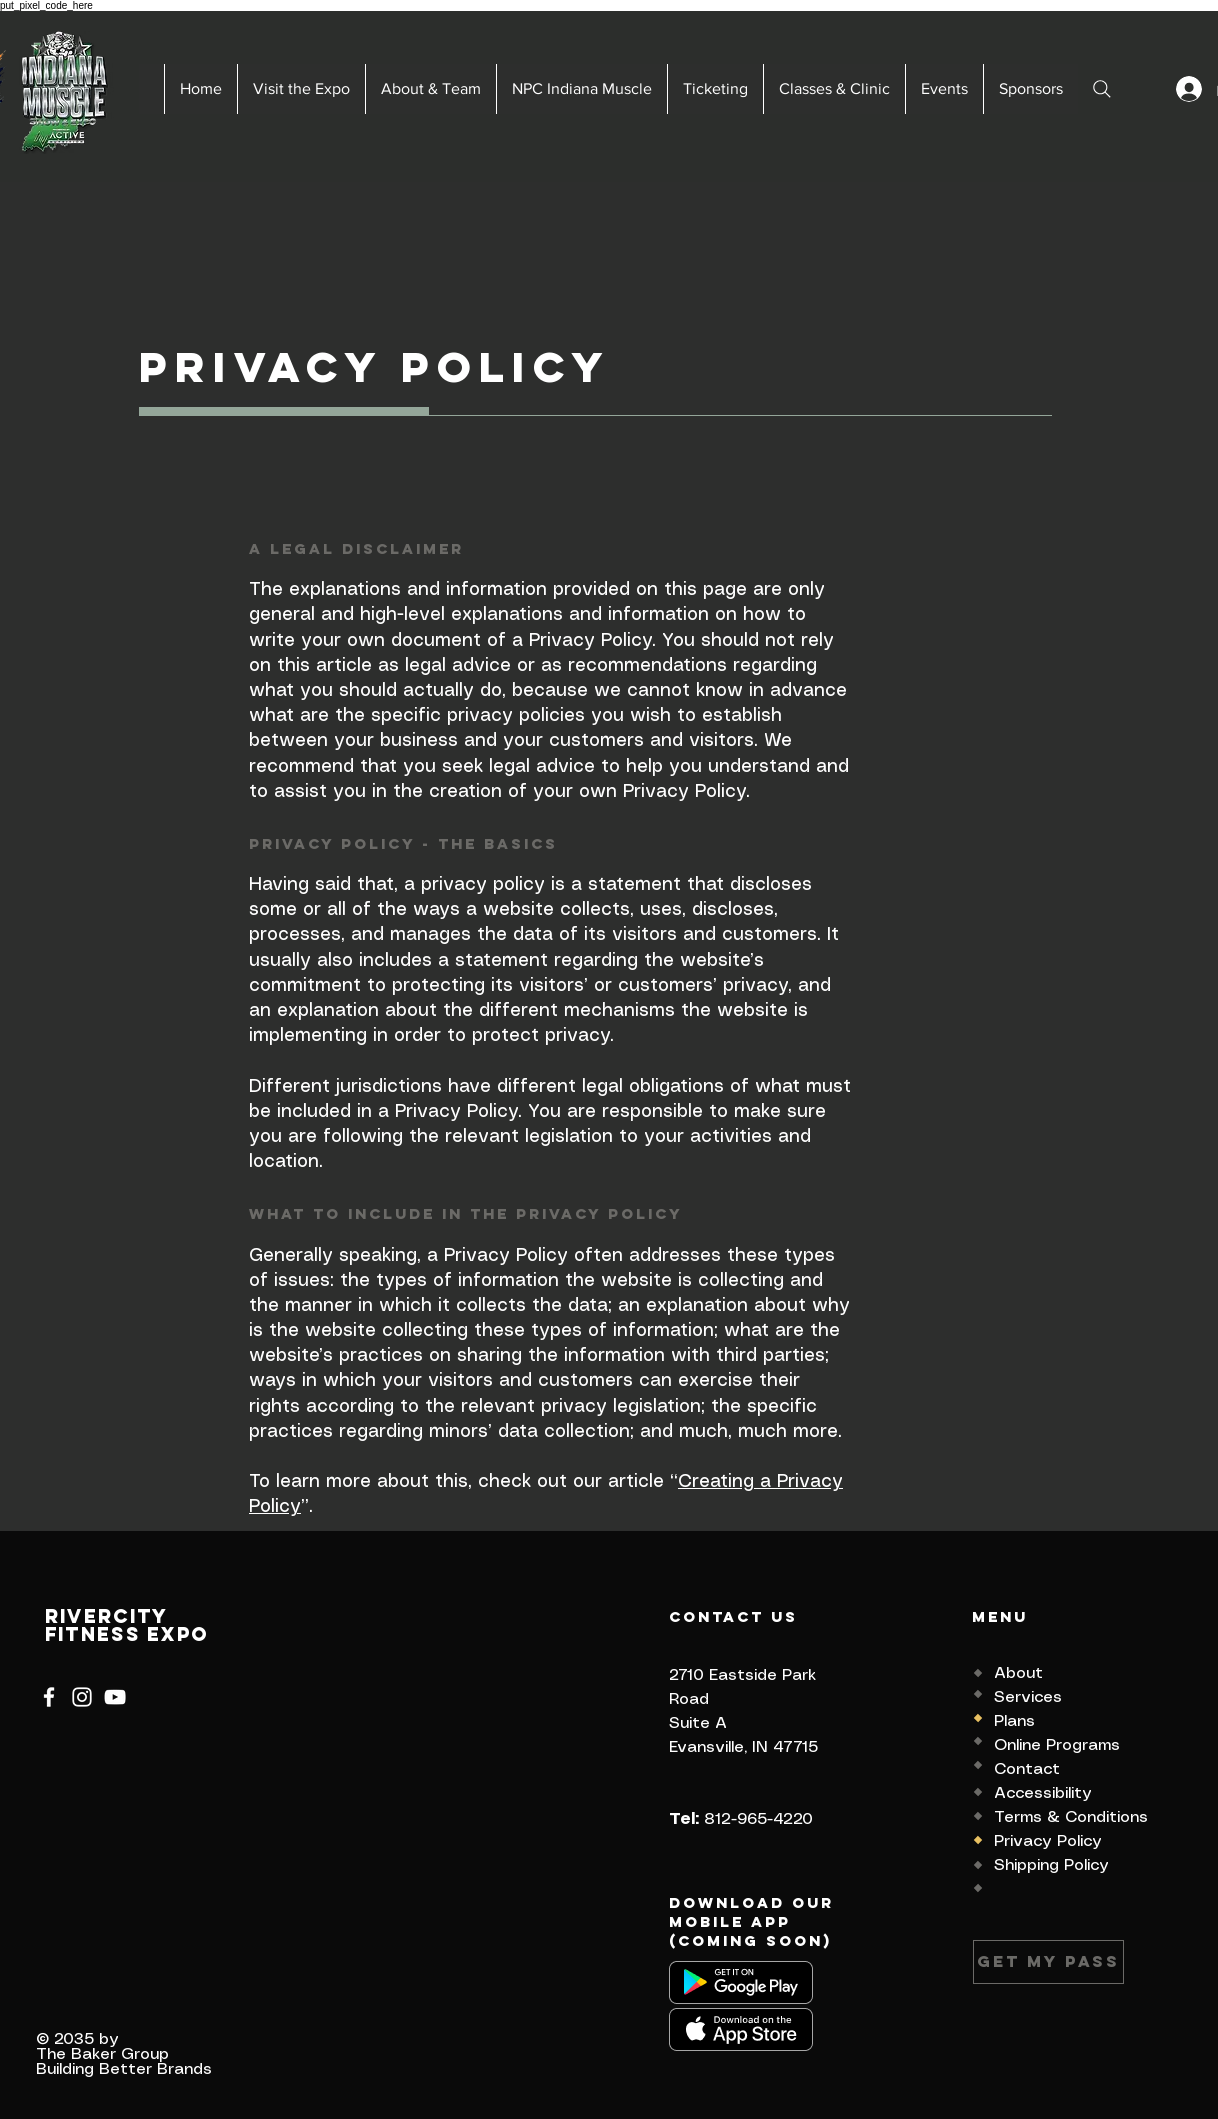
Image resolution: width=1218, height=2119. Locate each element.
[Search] (1102, 89)
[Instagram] (82, 1697)
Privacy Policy (1048, 1841)
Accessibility (1043, 1793)
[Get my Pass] (1048, 1962)
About (1018, 1673)
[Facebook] (49, 1697)
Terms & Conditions (1071, 1817)
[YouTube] (115, 1697)
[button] (301, 89)
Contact (1027, 1769)
